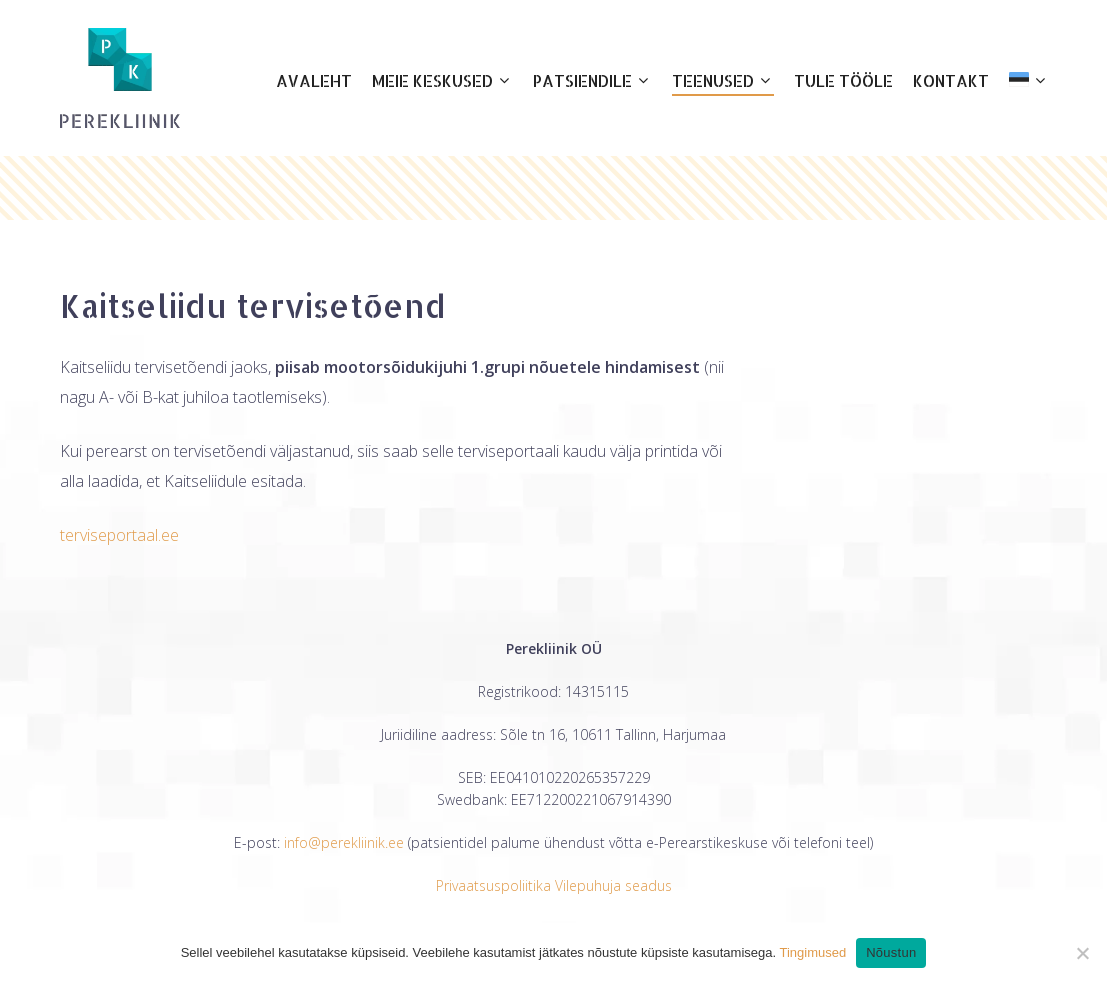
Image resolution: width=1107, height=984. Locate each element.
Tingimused (812, 952)
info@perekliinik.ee (344, 842)
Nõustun (891, 952)
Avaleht (314, 80)
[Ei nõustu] (1082, 953)
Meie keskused (440, 81)
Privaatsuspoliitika (493, 885)
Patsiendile (590, 81)
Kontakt (951, 80)
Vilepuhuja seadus (613, 885)
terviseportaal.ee (119, 535)
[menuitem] (1028, 78)
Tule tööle (843, 80)
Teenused (721, 81)
